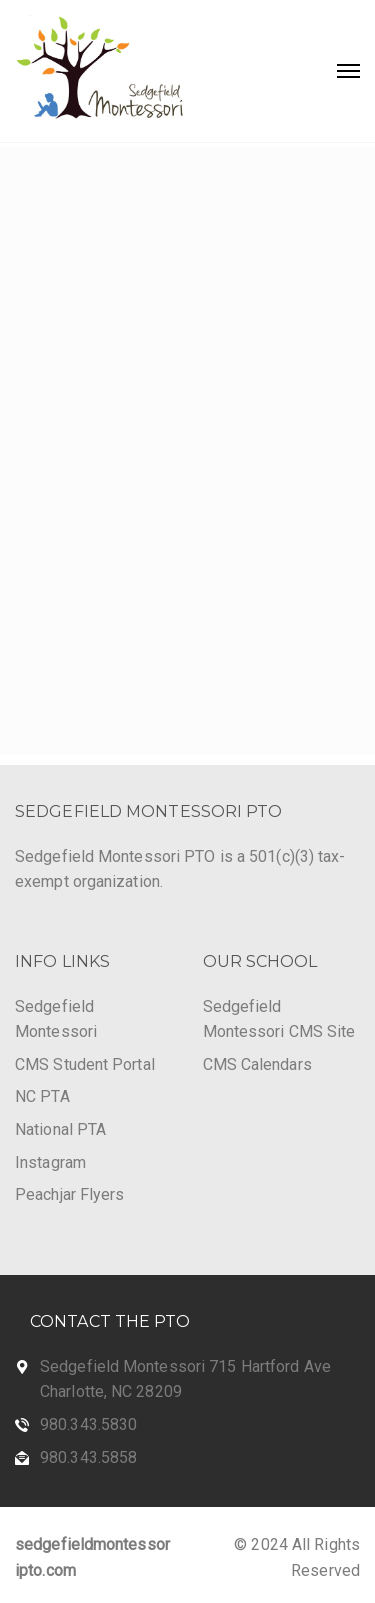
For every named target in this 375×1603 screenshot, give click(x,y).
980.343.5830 (88, 1424)
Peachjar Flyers (70, 1194)
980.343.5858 (88, 1457)
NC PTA (42, 1096)
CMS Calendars (257, 1064)
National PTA (60, 1129)
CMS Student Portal (85, 1064)
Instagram (50, 1162)
